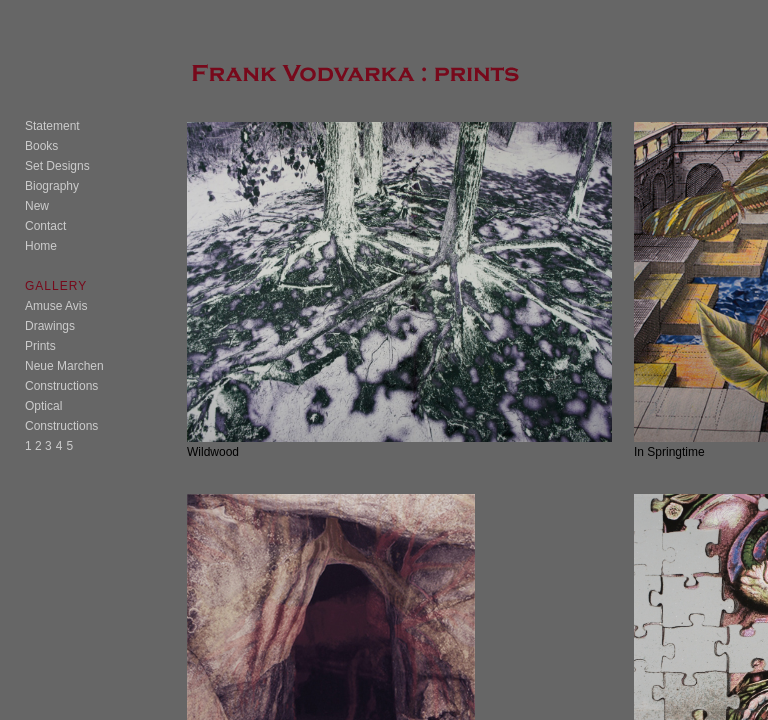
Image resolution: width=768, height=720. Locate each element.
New (37, 206)
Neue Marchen (64, 366)
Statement (52, 126)
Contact (45, 226)
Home (41, 246)
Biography (52, 186)
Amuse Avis (56, 306)
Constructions (61, 386)
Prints (40, 346)
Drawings (50, 326)
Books (41, 146)
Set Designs (57, 166)
